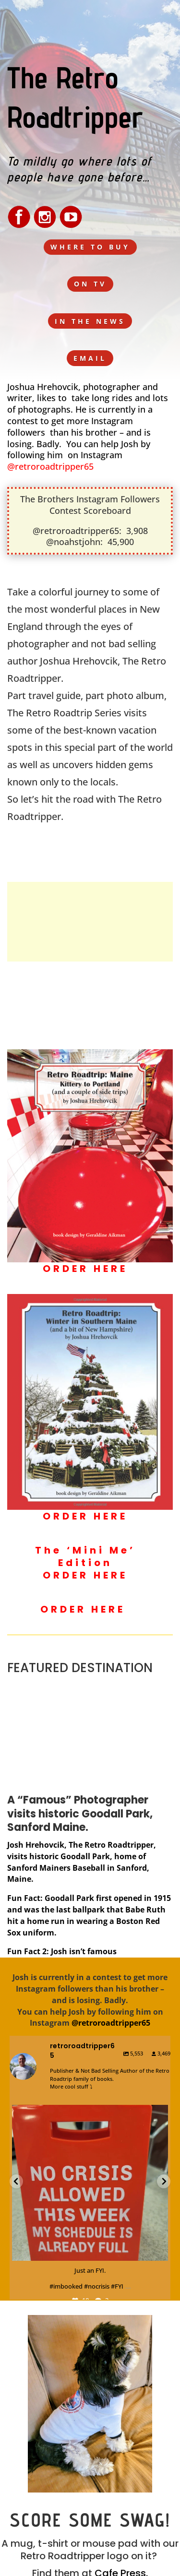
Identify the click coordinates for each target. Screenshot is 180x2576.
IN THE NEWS (90, 321)
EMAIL (90, 358)
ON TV (90, 283)
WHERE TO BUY (90, 246)
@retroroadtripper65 (50, 466)
